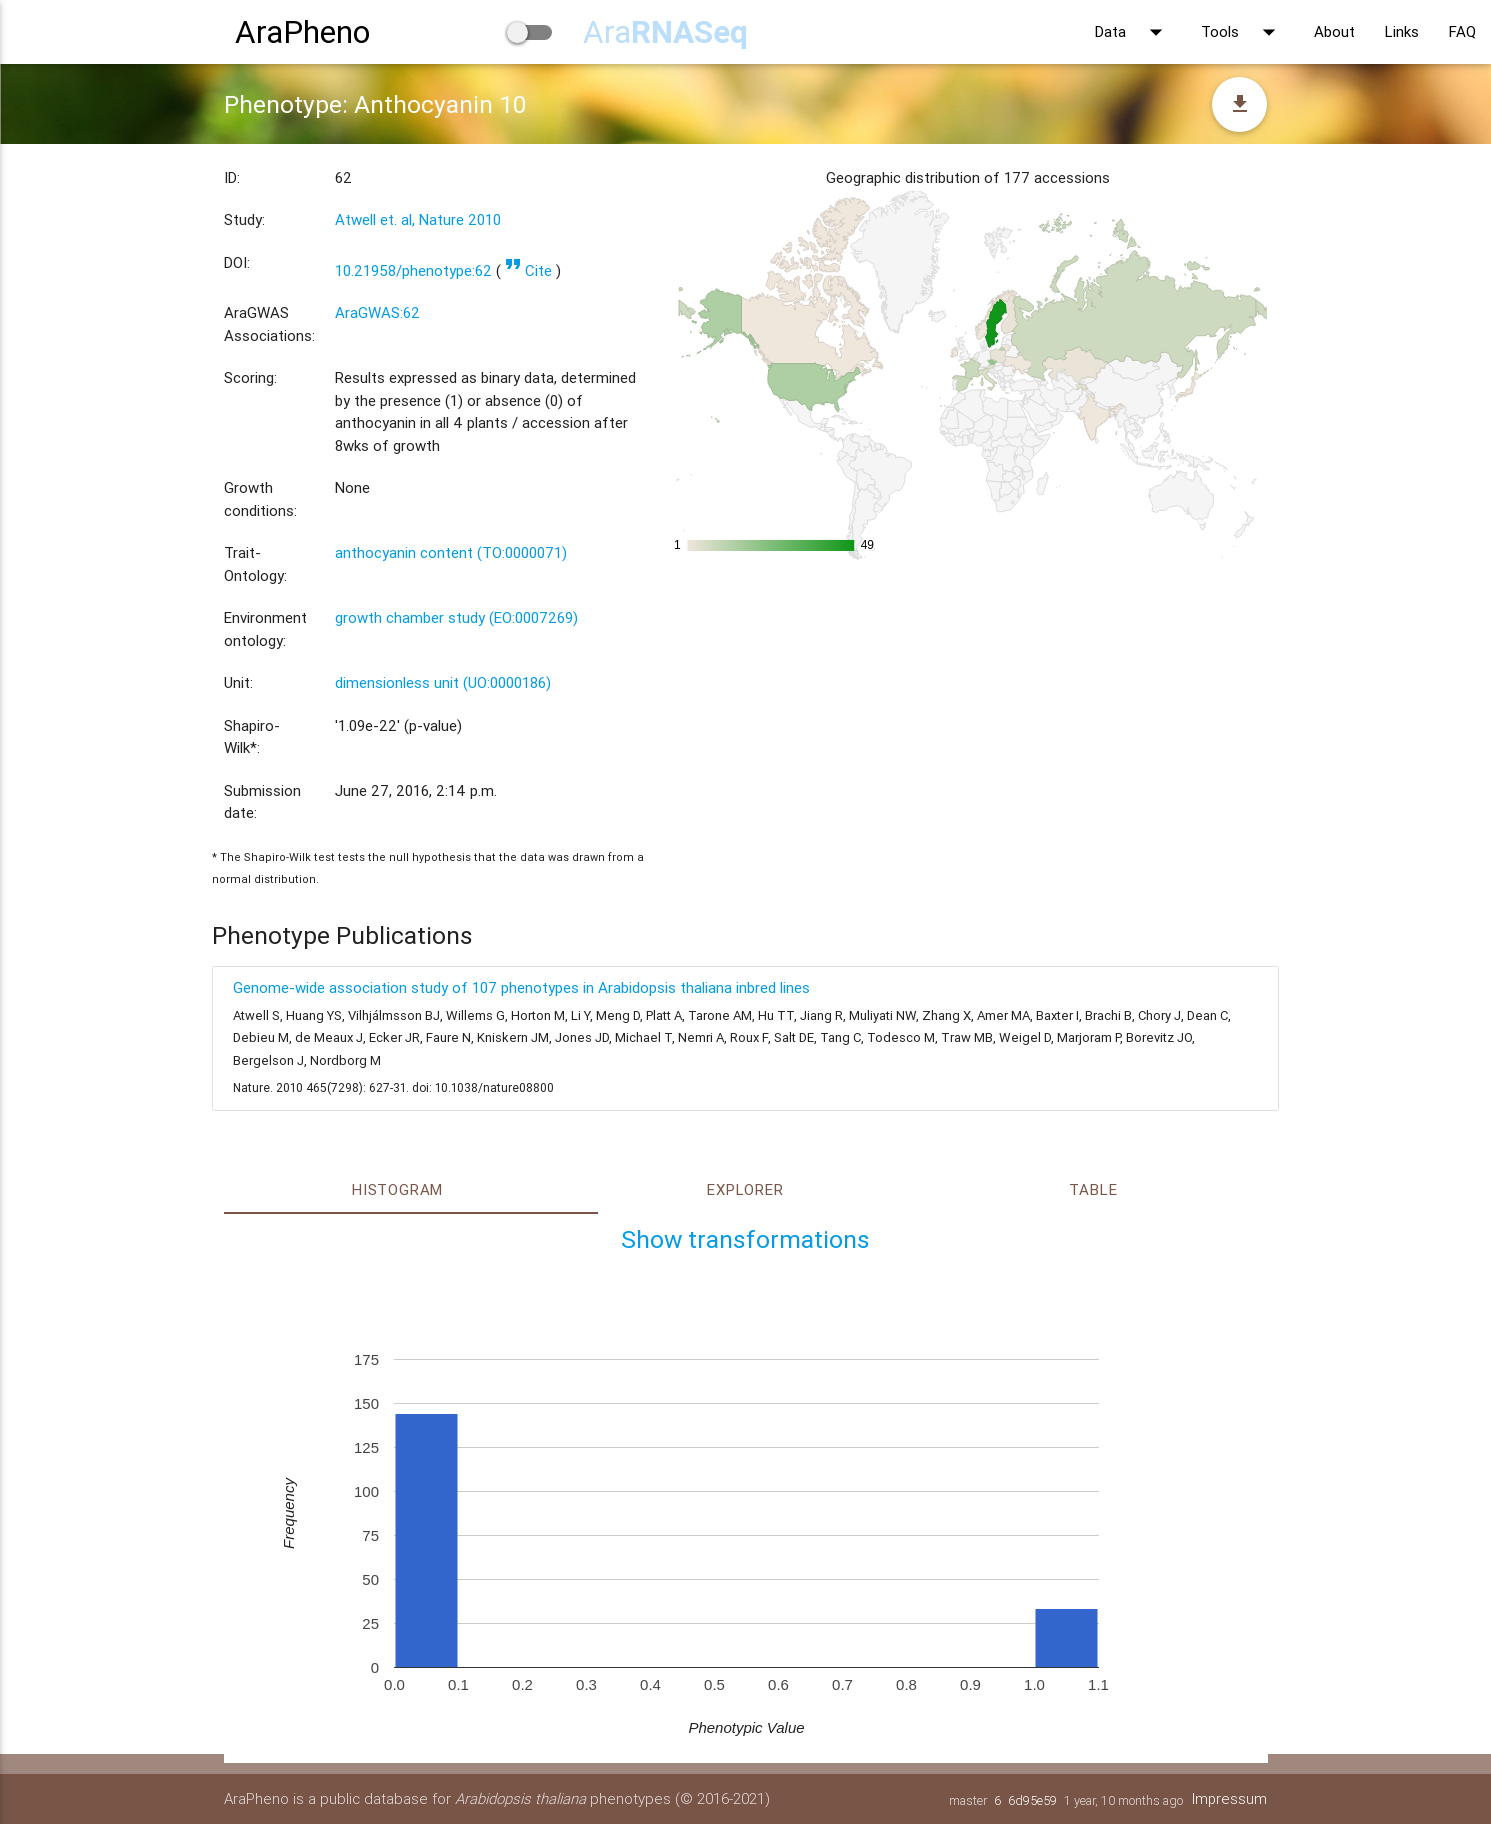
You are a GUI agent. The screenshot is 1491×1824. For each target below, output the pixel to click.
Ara (665, 31)
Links (1402, 31)
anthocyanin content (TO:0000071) (451, 552)
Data (1133, 32)
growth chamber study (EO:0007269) (456, 617)
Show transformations (745, 1239)
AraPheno (302, 31)
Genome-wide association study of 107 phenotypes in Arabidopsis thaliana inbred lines (521, 987)
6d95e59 (1031, 1800)
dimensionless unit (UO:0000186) (443, 682)
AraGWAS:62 (377, 312)
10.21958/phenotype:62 (413, 270)
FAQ (1462, 31)
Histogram (397, 1189)
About (1334, 31)
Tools (1242, 32)
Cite (528, 270)
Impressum (1229, 1798)
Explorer (745, 1189)
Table (1093, 1189)
